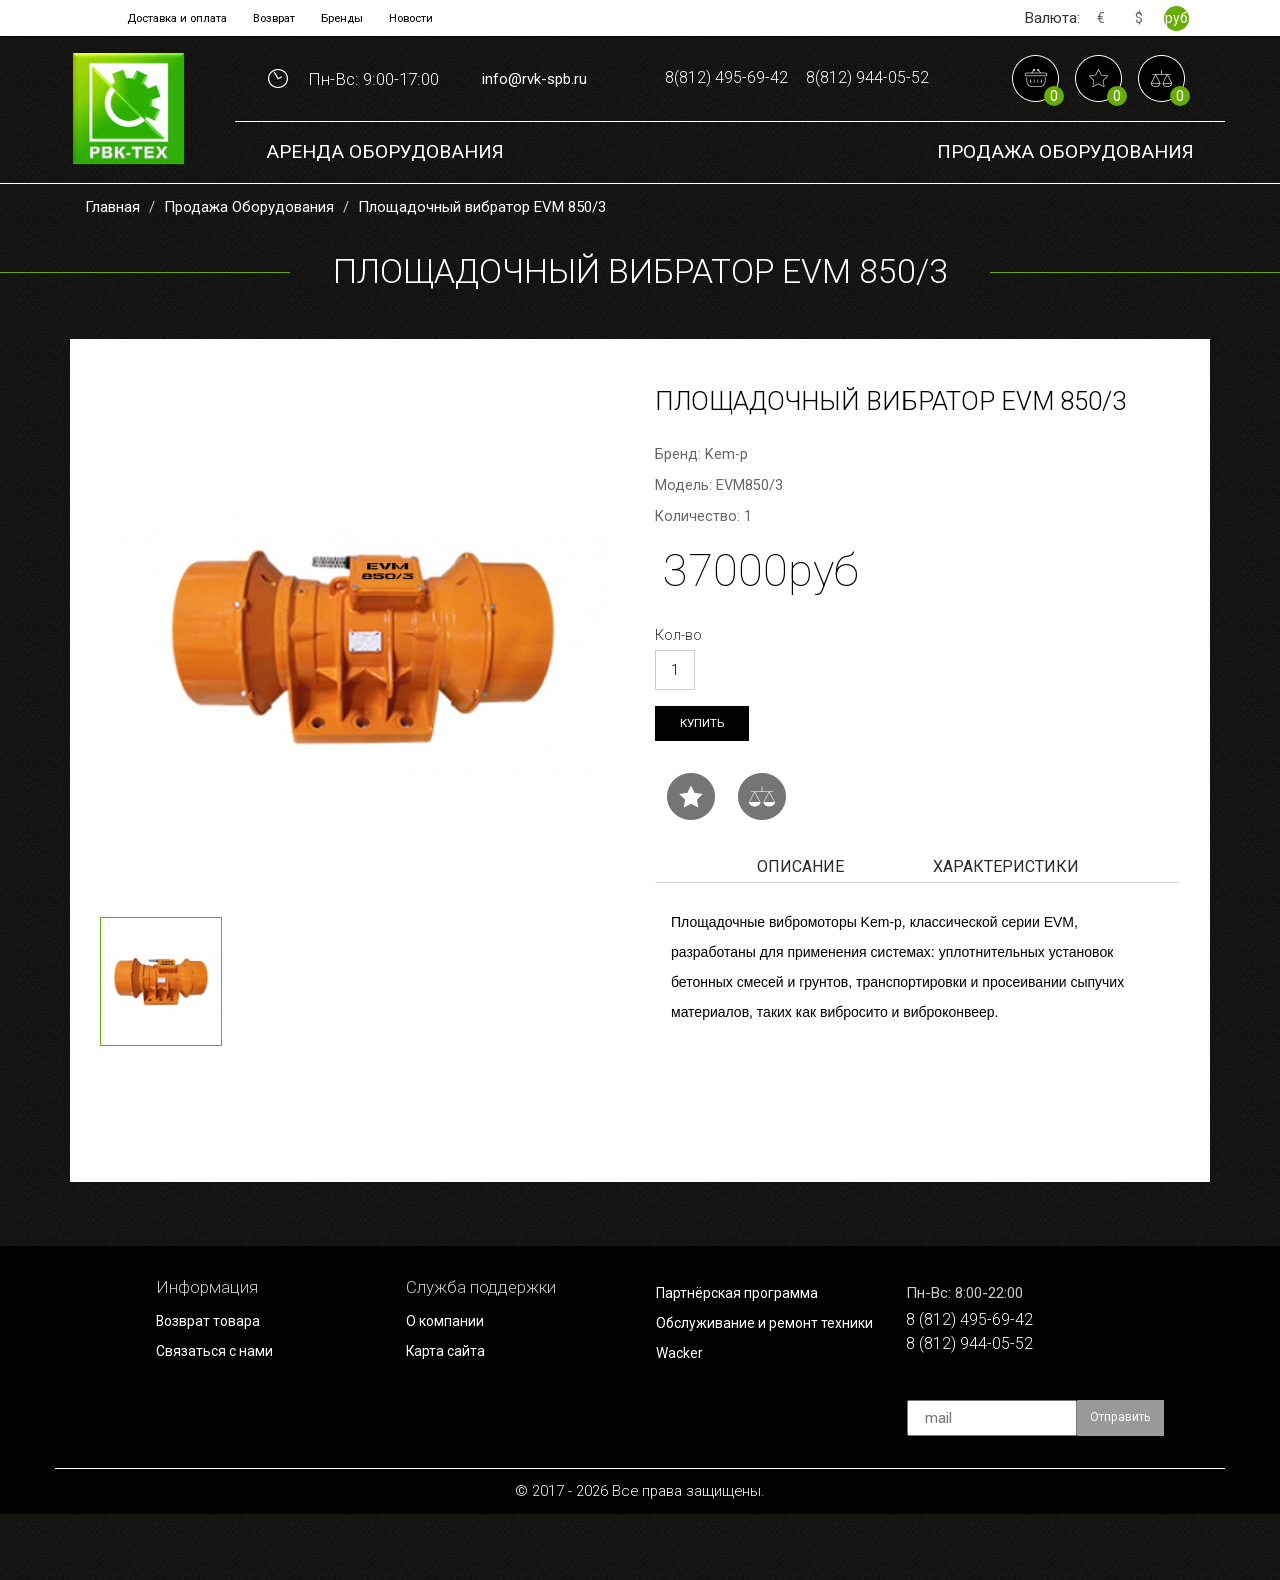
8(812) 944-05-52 (797, 138)
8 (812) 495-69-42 (983, 1385)
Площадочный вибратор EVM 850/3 (482, 265)
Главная (112, 265)
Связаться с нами (225, 1416)
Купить (707, 783)
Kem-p (726, 512)
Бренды (358, 18)
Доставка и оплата (151, 18)
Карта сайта (452, 1416)
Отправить (1129, 1484)
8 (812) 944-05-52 (983, 1415)
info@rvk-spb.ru (534, 108)
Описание (800, 929)
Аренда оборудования (385, 209)
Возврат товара (217, 1385)
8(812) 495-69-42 (797, 76)
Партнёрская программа (750, 1356)
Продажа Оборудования (1065, 209)
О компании (452, 1385)
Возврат (273, 18)
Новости (443, 18)
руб (1175, 18)
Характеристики (1006, 929)
